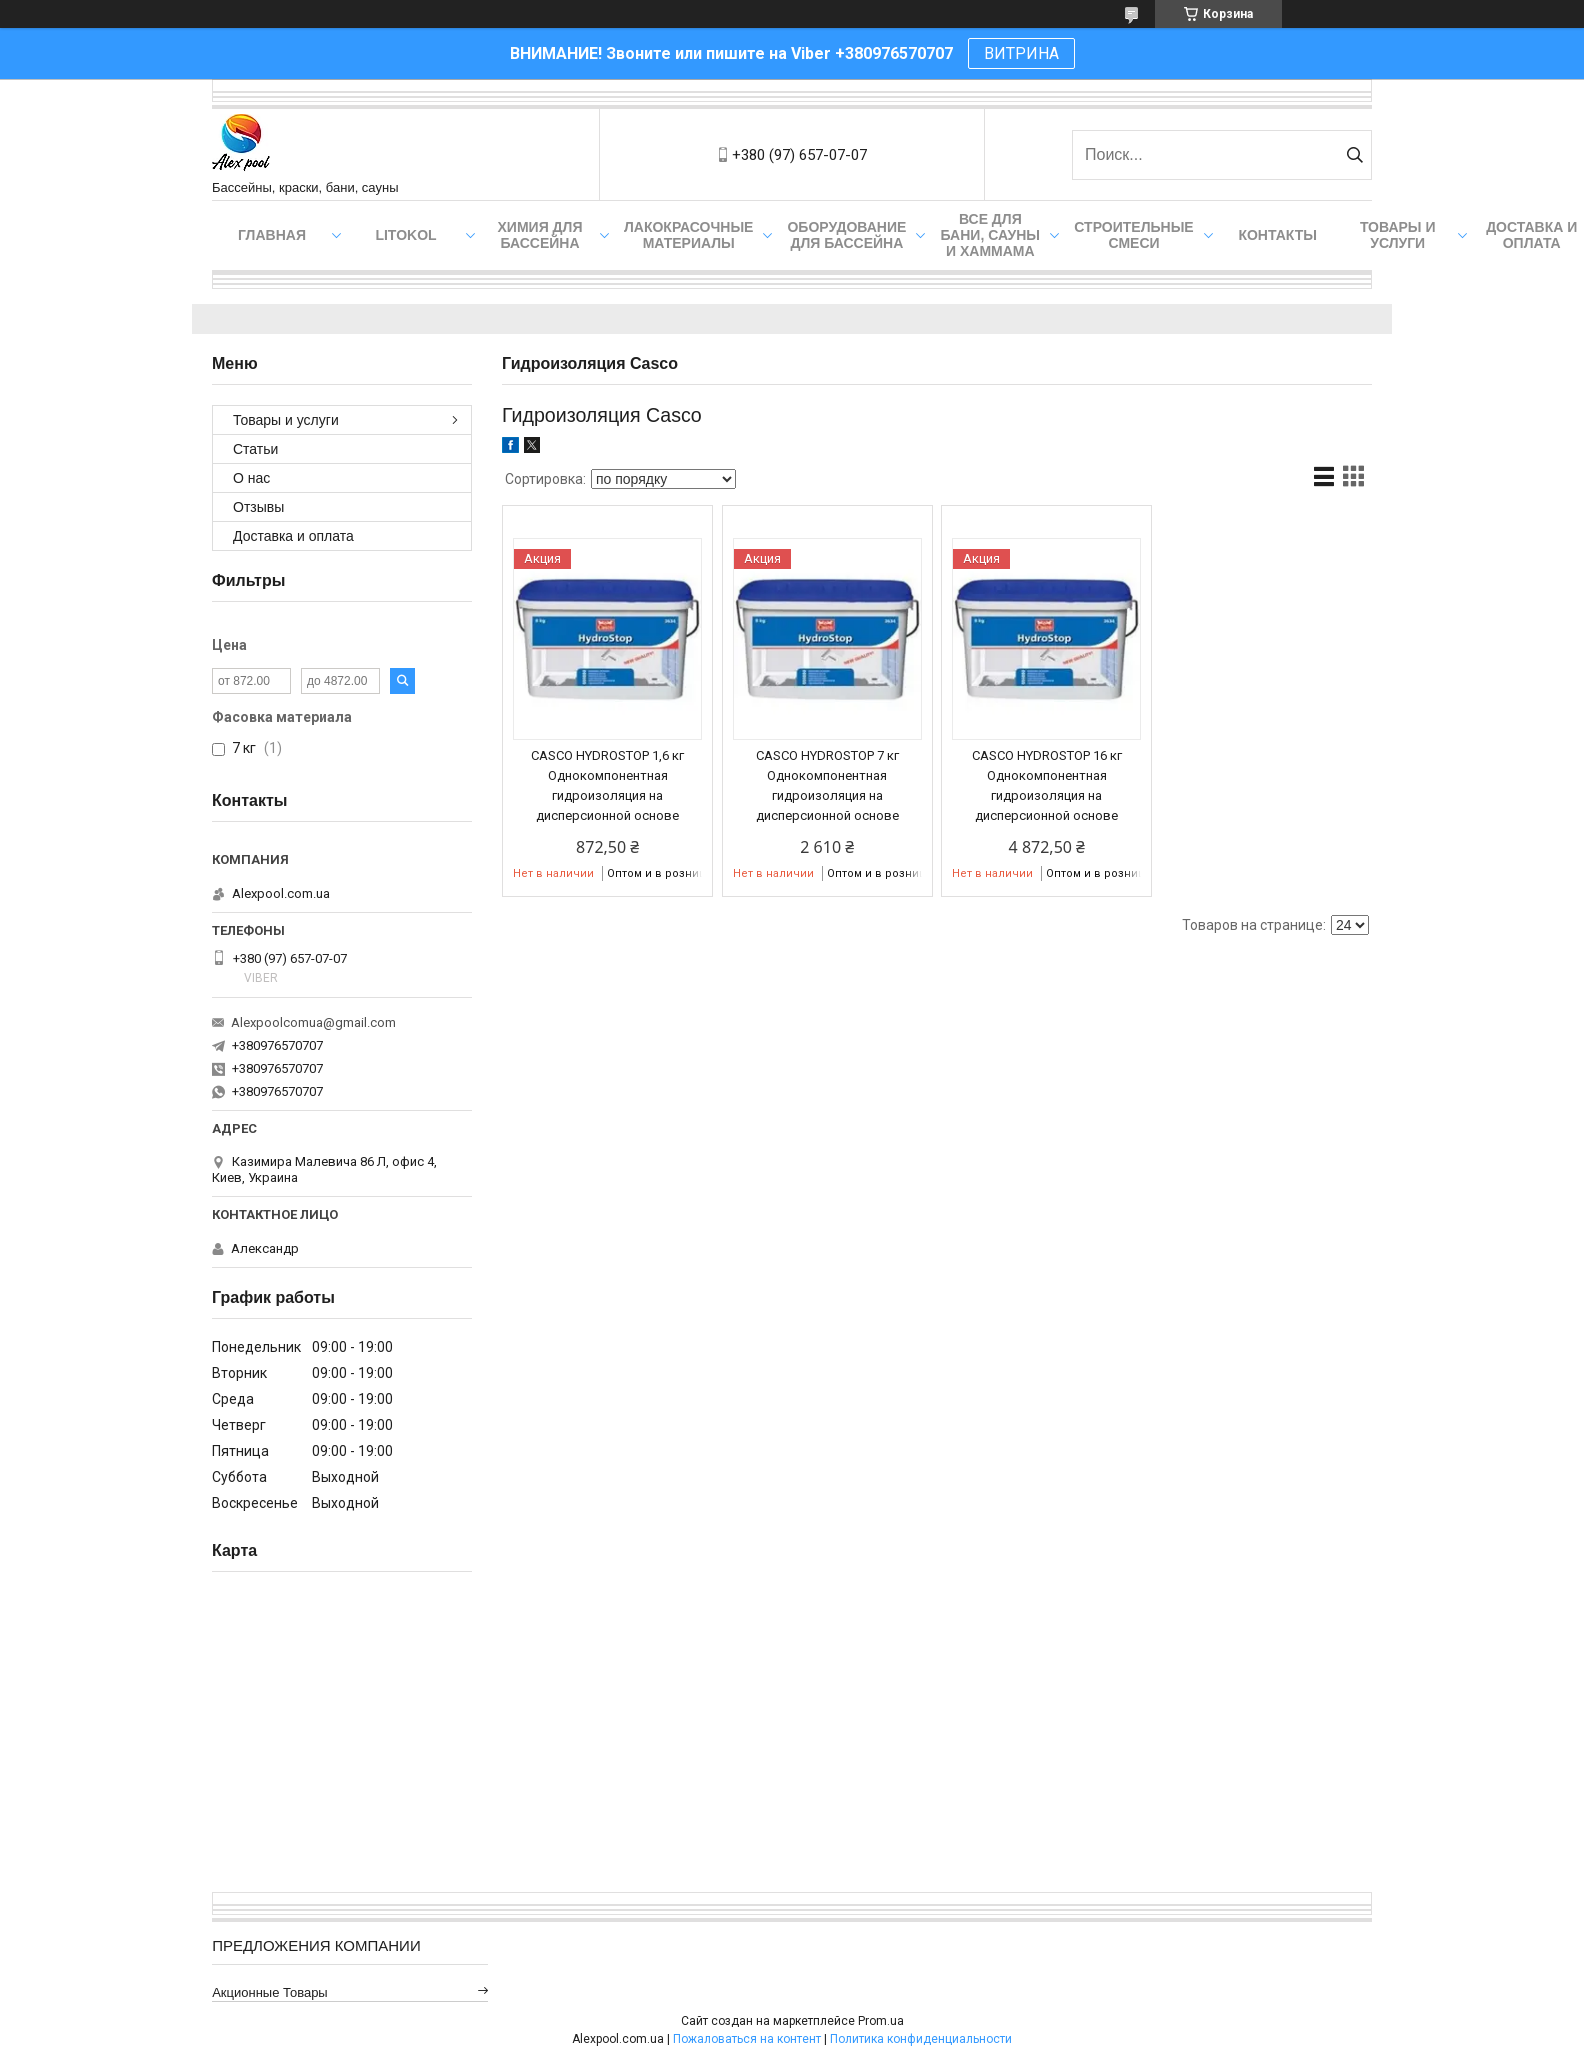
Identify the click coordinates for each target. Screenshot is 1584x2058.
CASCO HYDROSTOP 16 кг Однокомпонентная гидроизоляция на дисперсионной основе (1047, 785)
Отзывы (258, 507)
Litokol (405, 235)
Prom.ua (881, 2021)
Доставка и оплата (293, 536)
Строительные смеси (1133, 235)
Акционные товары (270, 1992)
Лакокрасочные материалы (688, 235)
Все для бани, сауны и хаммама (990, 235)
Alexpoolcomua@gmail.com (313, 1022)
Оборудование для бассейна (846, 235)
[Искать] (1354, 155)
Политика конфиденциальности (921, 2039)
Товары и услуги (1398, 235)
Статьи (255, 449)
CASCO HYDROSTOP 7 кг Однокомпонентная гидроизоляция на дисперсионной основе (827, 785)
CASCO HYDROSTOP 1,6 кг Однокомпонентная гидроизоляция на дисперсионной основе (607, 785)
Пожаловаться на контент (747, 2039)
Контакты (1277, 235)
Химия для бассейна (540, 235)
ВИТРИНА (1021, 53)
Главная (272, 235)
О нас (251, 478)
